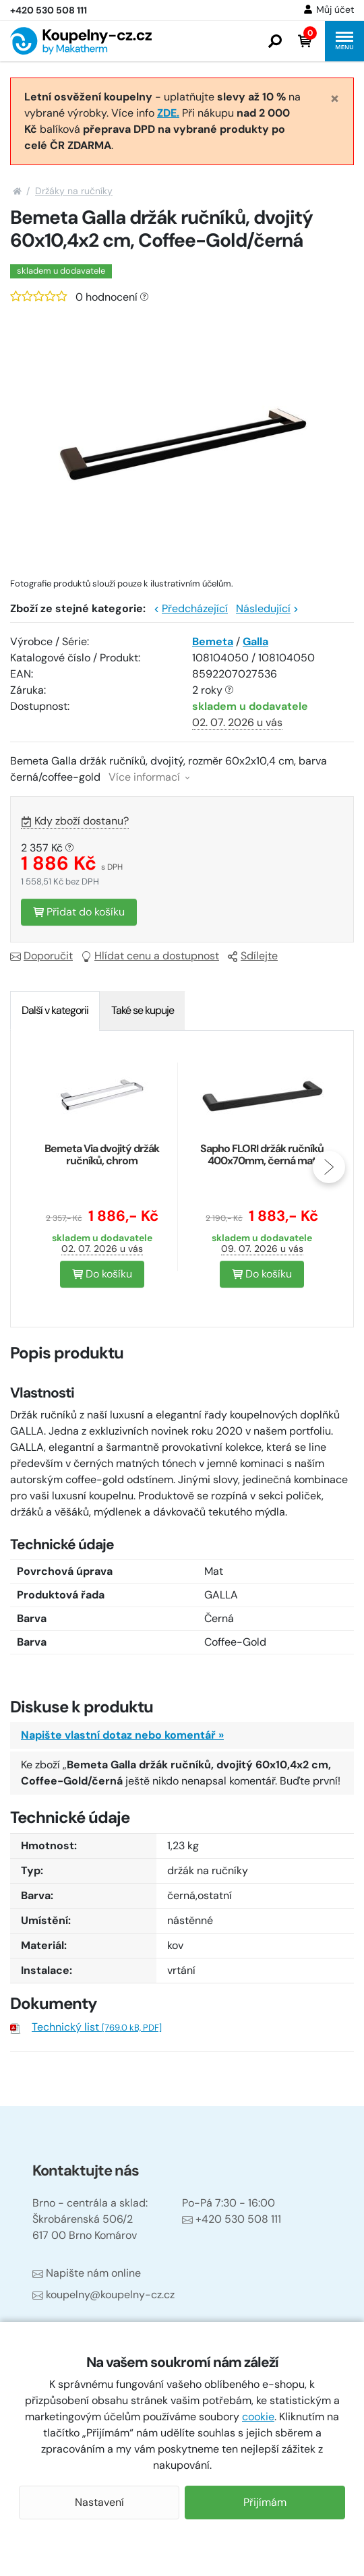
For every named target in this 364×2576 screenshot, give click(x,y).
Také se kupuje (142, 1010)
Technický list (97, 2027)
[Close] (334, 97)
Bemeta (212, 641)
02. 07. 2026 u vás (237, 722)
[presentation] (329, 1167)
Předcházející (191, 608)
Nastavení (99, 2502)
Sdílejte (252, 956)
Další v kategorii (55, 1010)
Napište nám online (86, 2273)
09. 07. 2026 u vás (262, 1248)
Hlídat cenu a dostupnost (150, 956)
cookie (258, 2416)
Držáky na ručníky (74, 191)
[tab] (55, 1010)
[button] (275, 41)
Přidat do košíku (79, 912)
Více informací (149, 777)
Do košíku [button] (102, 1274)
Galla (255, 641)
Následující (267, 608)
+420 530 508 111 (231, 2219)
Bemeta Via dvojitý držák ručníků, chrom (101, 1154)
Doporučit (41, 956)
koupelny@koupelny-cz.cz (103, 2294)
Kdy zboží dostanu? (75, 821)
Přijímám (264, 2502)
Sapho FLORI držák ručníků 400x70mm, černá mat (262, 1154)
